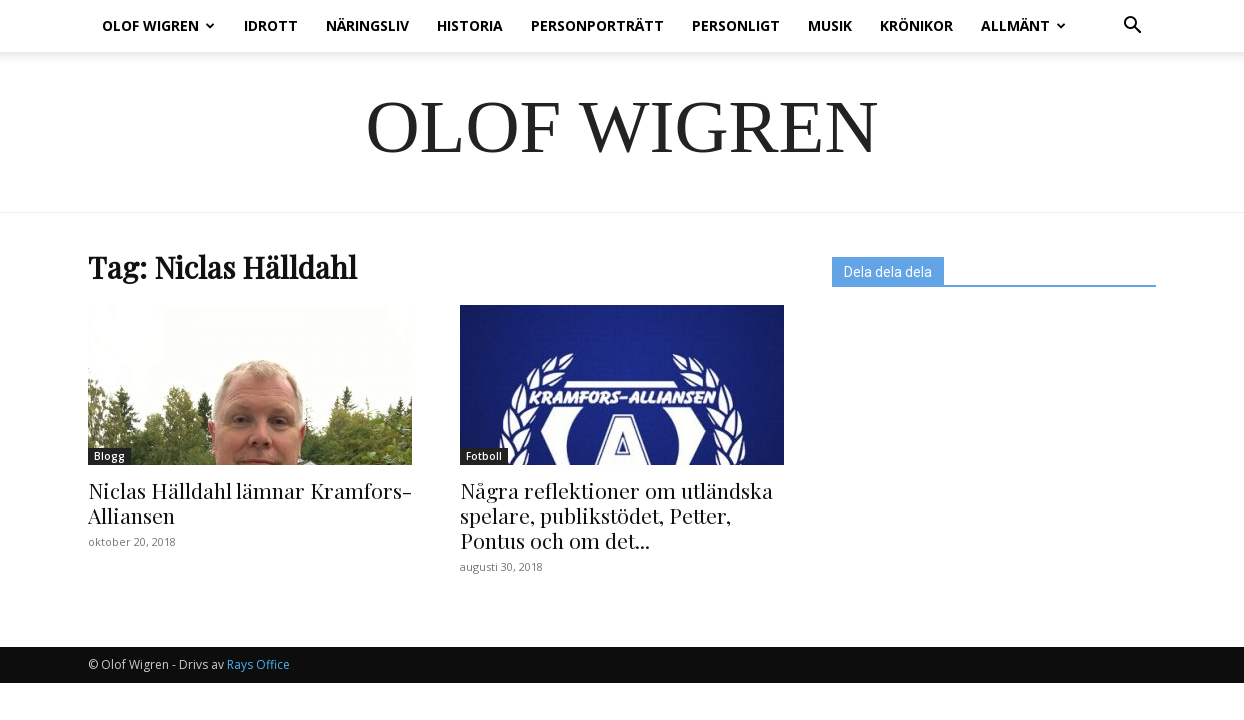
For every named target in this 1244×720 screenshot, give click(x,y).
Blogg (109, 456)
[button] (1132, 27)
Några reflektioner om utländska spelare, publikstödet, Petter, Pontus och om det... (616, 515)
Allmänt (1023, 25)
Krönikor (916, 25)
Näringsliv (367, 25)
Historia (470, 25)
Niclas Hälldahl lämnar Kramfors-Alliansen (250, 502)
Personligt (736, 25)
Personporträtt (597, 25)
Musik (830, 25)
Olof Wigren (158, 25)
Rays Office (258, 664)
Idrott (271, 25)
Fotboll (484, 456)
